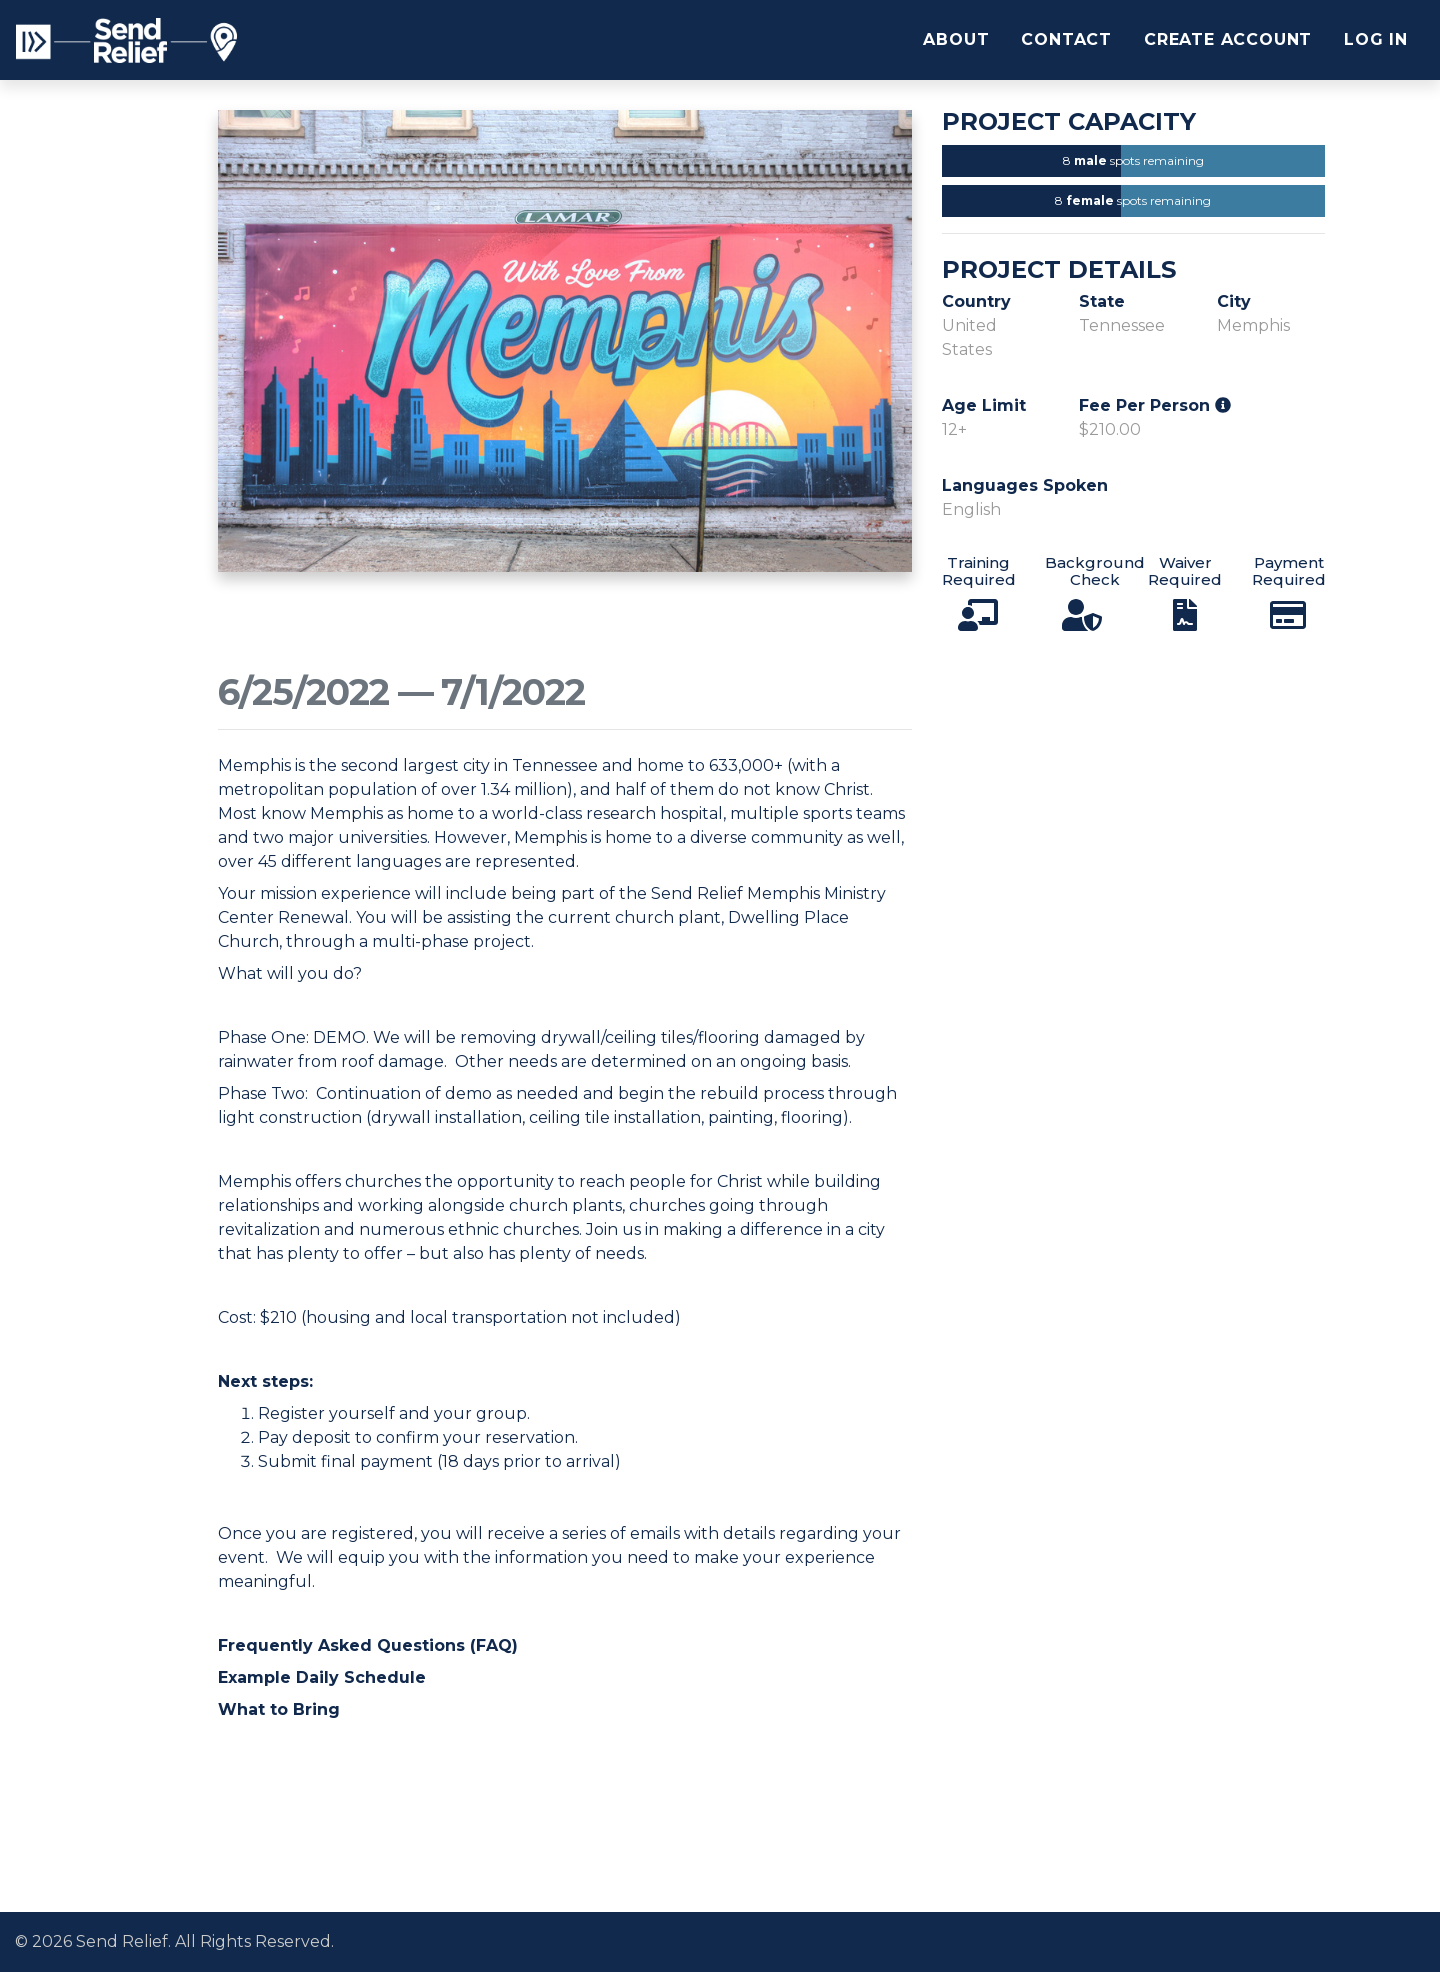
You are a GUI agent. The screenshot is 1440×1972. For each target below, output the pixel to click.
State (1102, 301)
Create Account (1228, 39)
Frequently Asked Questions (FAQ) (368, 1645)
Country (976, 301)
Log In (1376, 39)
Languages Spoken (1025, 485)
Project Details (1059, 270)
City (1234, 301)
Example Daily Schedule (322, 1677)
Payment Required (1289, 571)
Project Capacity (1069, 122)
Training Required (979, 571)
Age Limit (984, 405)
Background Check (1095, 571)
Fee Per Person (1155, 405)
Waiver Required (1185, 571)
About (956, 39)
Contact (1066, 39)
